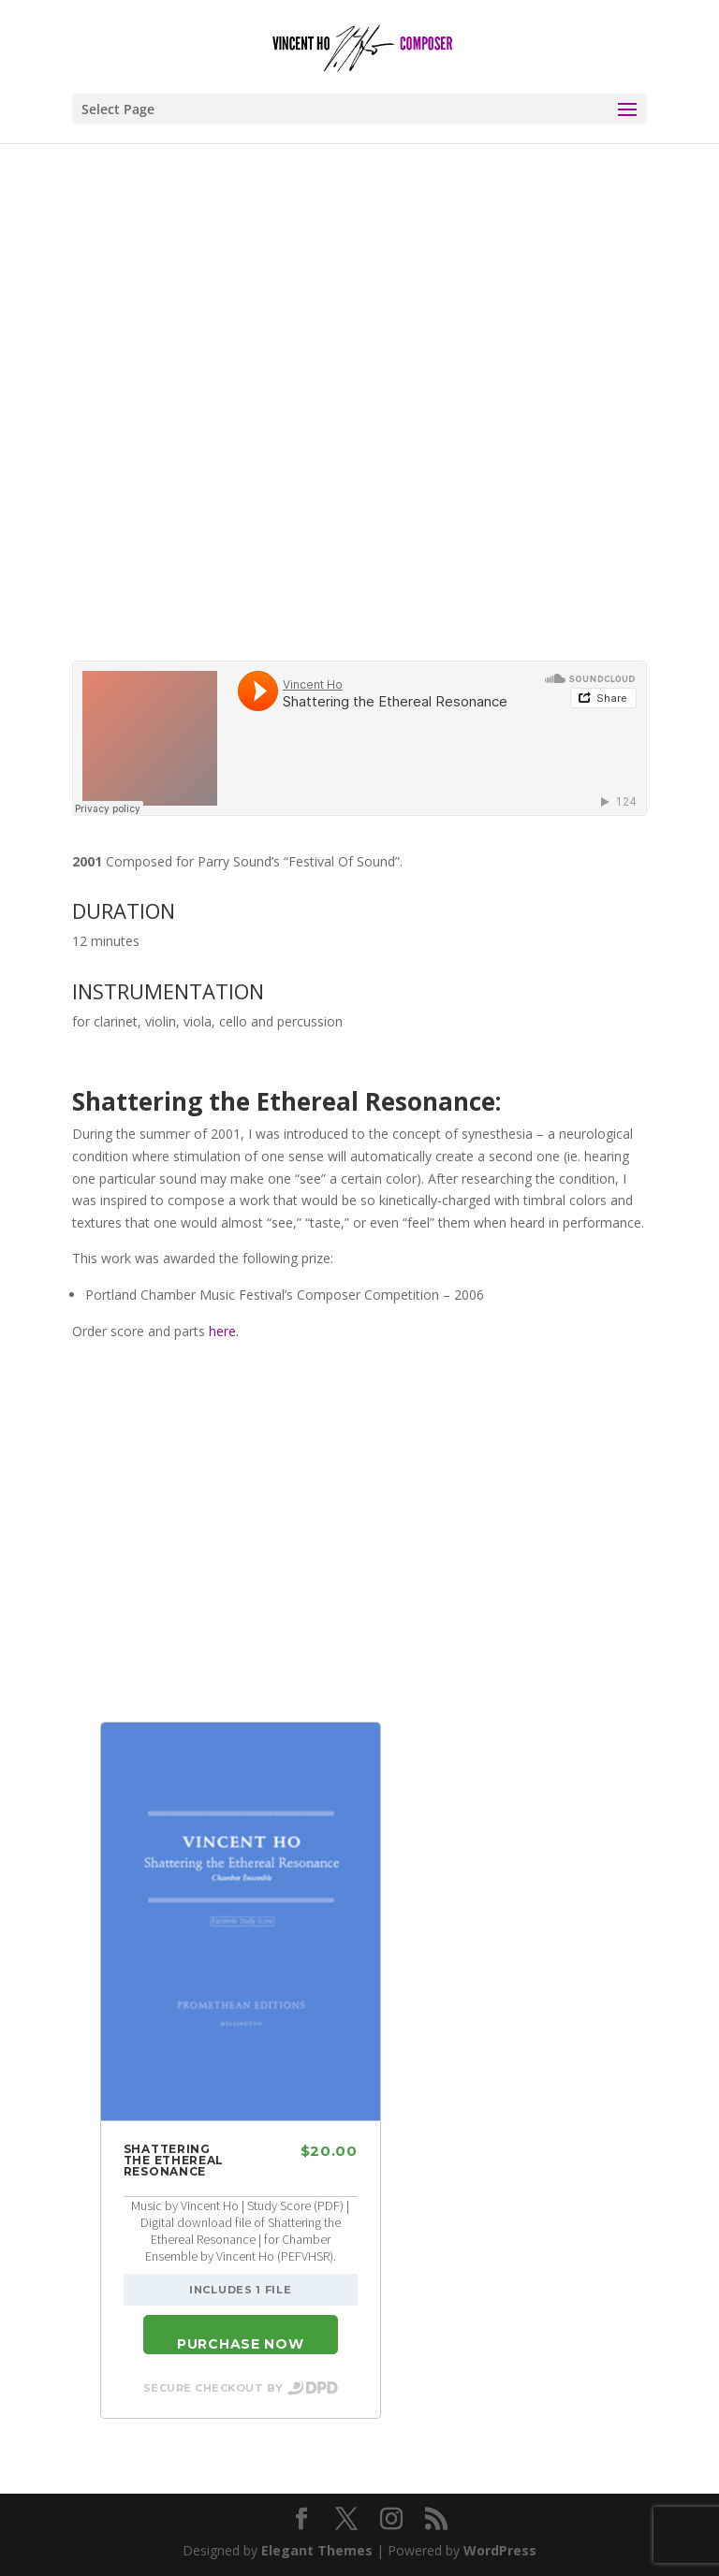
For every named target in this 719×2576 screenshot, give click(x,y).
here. (224, 1331)
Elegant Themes (317, 2550)
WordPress (499, 2550)
